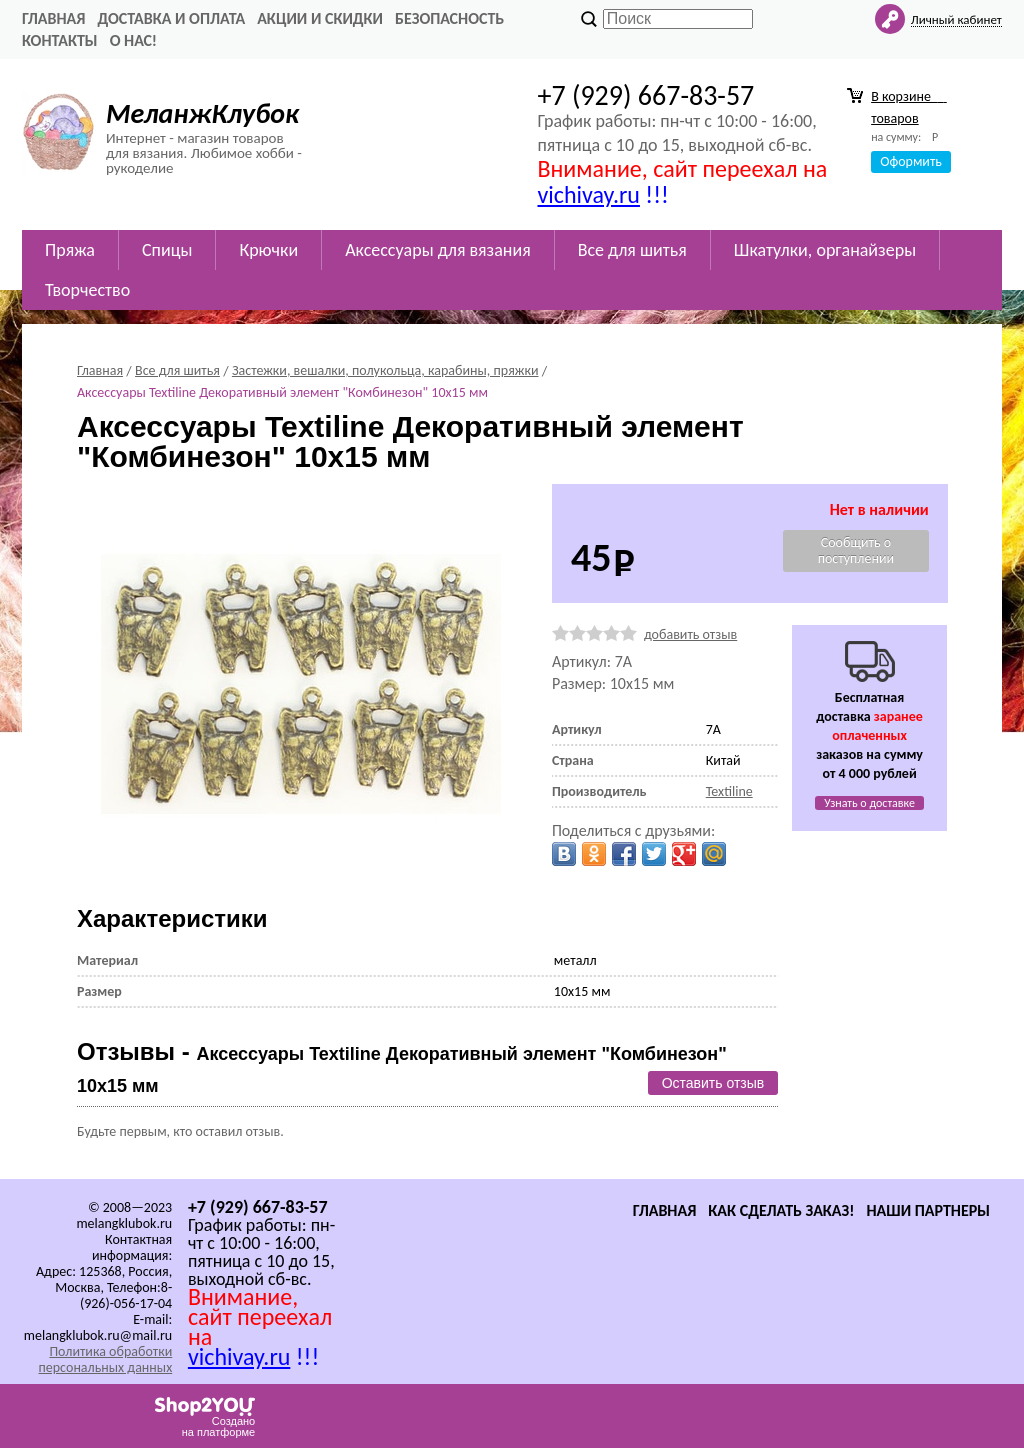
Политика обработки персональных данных (105, 1359)
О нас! (133, 40)
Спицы (167, 250)
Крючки (268, 250)
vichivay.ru (588, 194)
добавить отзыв (690, 634)
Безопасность (449, 18)
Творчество (87, 290)
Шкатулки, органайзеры (825, 250)
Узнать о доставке (869, 803)
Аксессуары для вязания (438, 250)
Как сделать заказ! (781, 1210)
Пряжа (70, 250)
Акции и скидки (320, 18)
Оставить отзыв (713, 1083)
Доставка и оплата (171, 18)
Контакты (60, 40)
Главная (53, 18)
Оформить (911, 161)
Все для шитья (632, 250)
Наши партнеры (928, 1210)
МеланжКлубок (202, 113)
